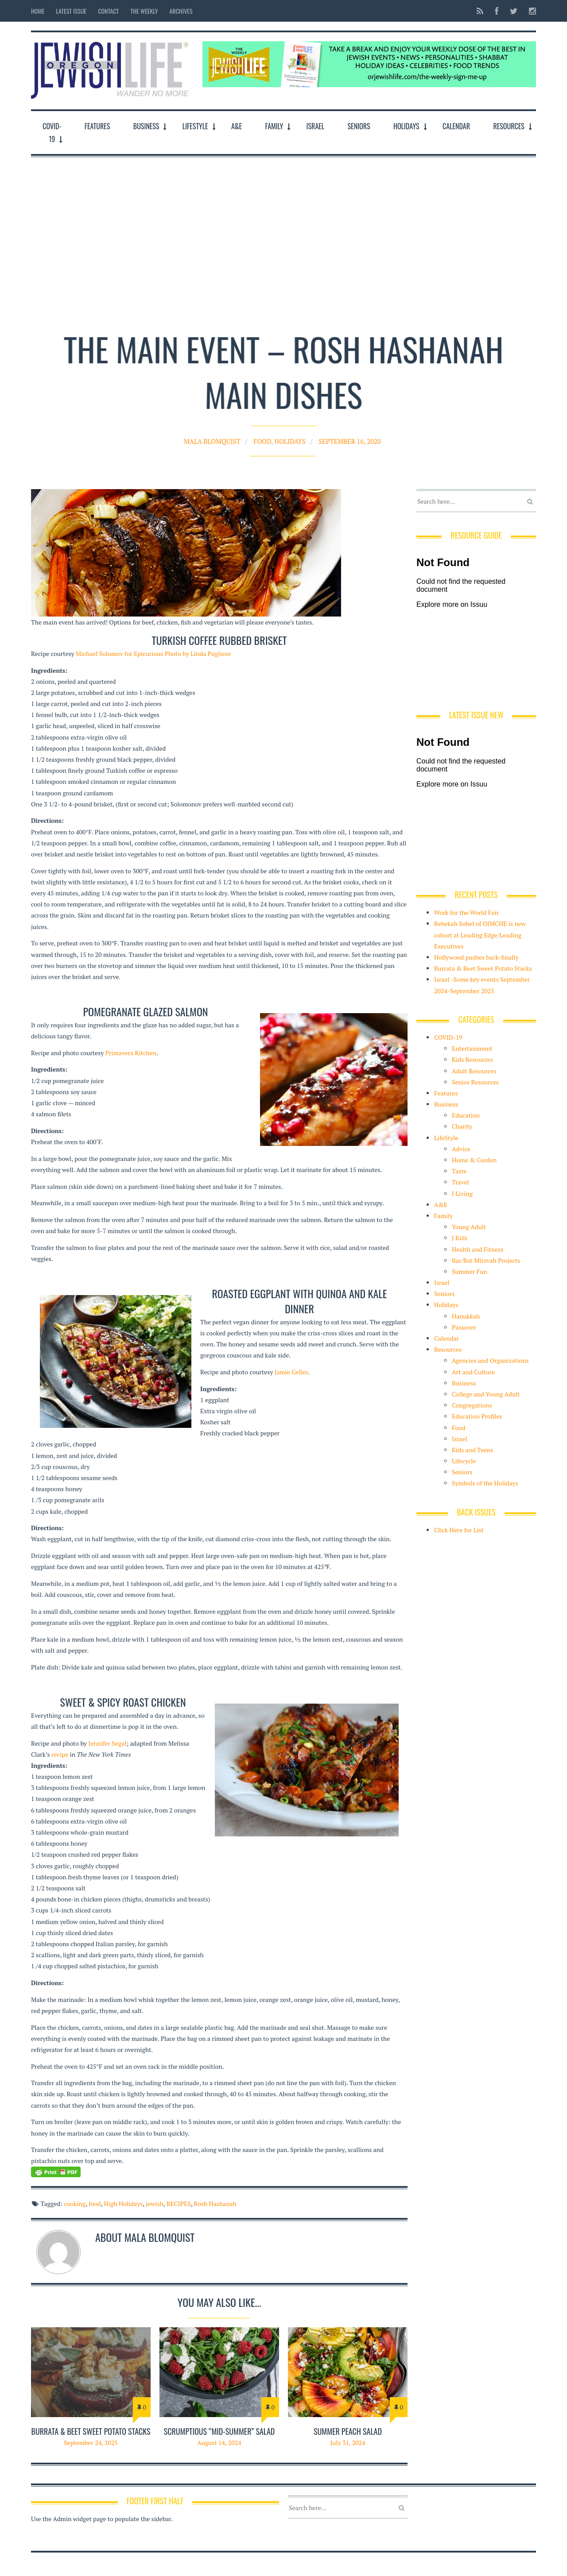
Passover (464, 1327)
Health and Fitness (477, 1249)
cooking (74, 2203)
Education (466, 1115)
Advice (461, 1149)
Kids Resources (472, 1059)
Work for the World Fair (466, 912)
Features (97, 126)
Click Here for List (459, 1530)
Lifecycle (464, 1461)
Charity (462, 1126)
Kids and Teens (472, 1450)
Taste (459, 1171)
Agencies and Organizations (490, 1360)
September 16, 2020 (332, 428)
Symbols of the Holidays (485, 1483)
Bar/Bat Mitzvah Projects (486, 1260)
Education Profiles (477, 1416)
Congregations (472, 1405)
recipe (59, 1754)
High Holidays (123, 2203)
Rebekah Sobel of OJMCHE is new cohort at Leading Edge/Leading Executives (480, 934)
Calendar (456, 126)
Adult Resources (474, 1071)
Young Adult (469, 1226)
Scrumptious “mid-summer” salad (219, 2431)
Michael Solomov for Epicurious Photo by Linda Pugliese (153, 653)
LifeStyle (195, 126)
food (95, 2203)
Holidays (406, 126)
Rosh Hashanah (215, 2203)
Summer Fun (469, 1271)
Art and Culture (473, 1372)
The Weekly (144, 10)
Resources (508, 126)
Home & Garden (474, 1160)
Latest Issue (71, 10)
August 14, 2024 (219, 2442)
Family (274, 126)
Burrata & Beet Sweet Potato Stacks (90, 2431)
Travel (460, 1182)
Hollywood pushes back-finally (476, 957)
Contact (108, 10)
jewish (154, 2203)
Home (37, 10)
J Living (462, 1193)
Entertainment (472, 1048)
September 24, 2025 (91, 2442)
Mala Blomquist (231, 428)
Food (267, 428)
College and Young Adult (486, 1394)
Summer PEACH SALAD (348, 2431)
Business (146, 126)
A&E (236, 126)
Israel (316, 126)
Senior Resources (475, 1082)
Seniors (359, 126)
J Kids (459, 1238)
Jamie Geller (291, 1372)
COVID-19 (52, 132)
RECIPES (179, 2203)
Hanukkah (466, 1316)
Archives (181, 10)
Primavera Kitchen (130, 1053)
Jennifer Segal (107, 1743)
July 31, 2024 (347, 2442)
